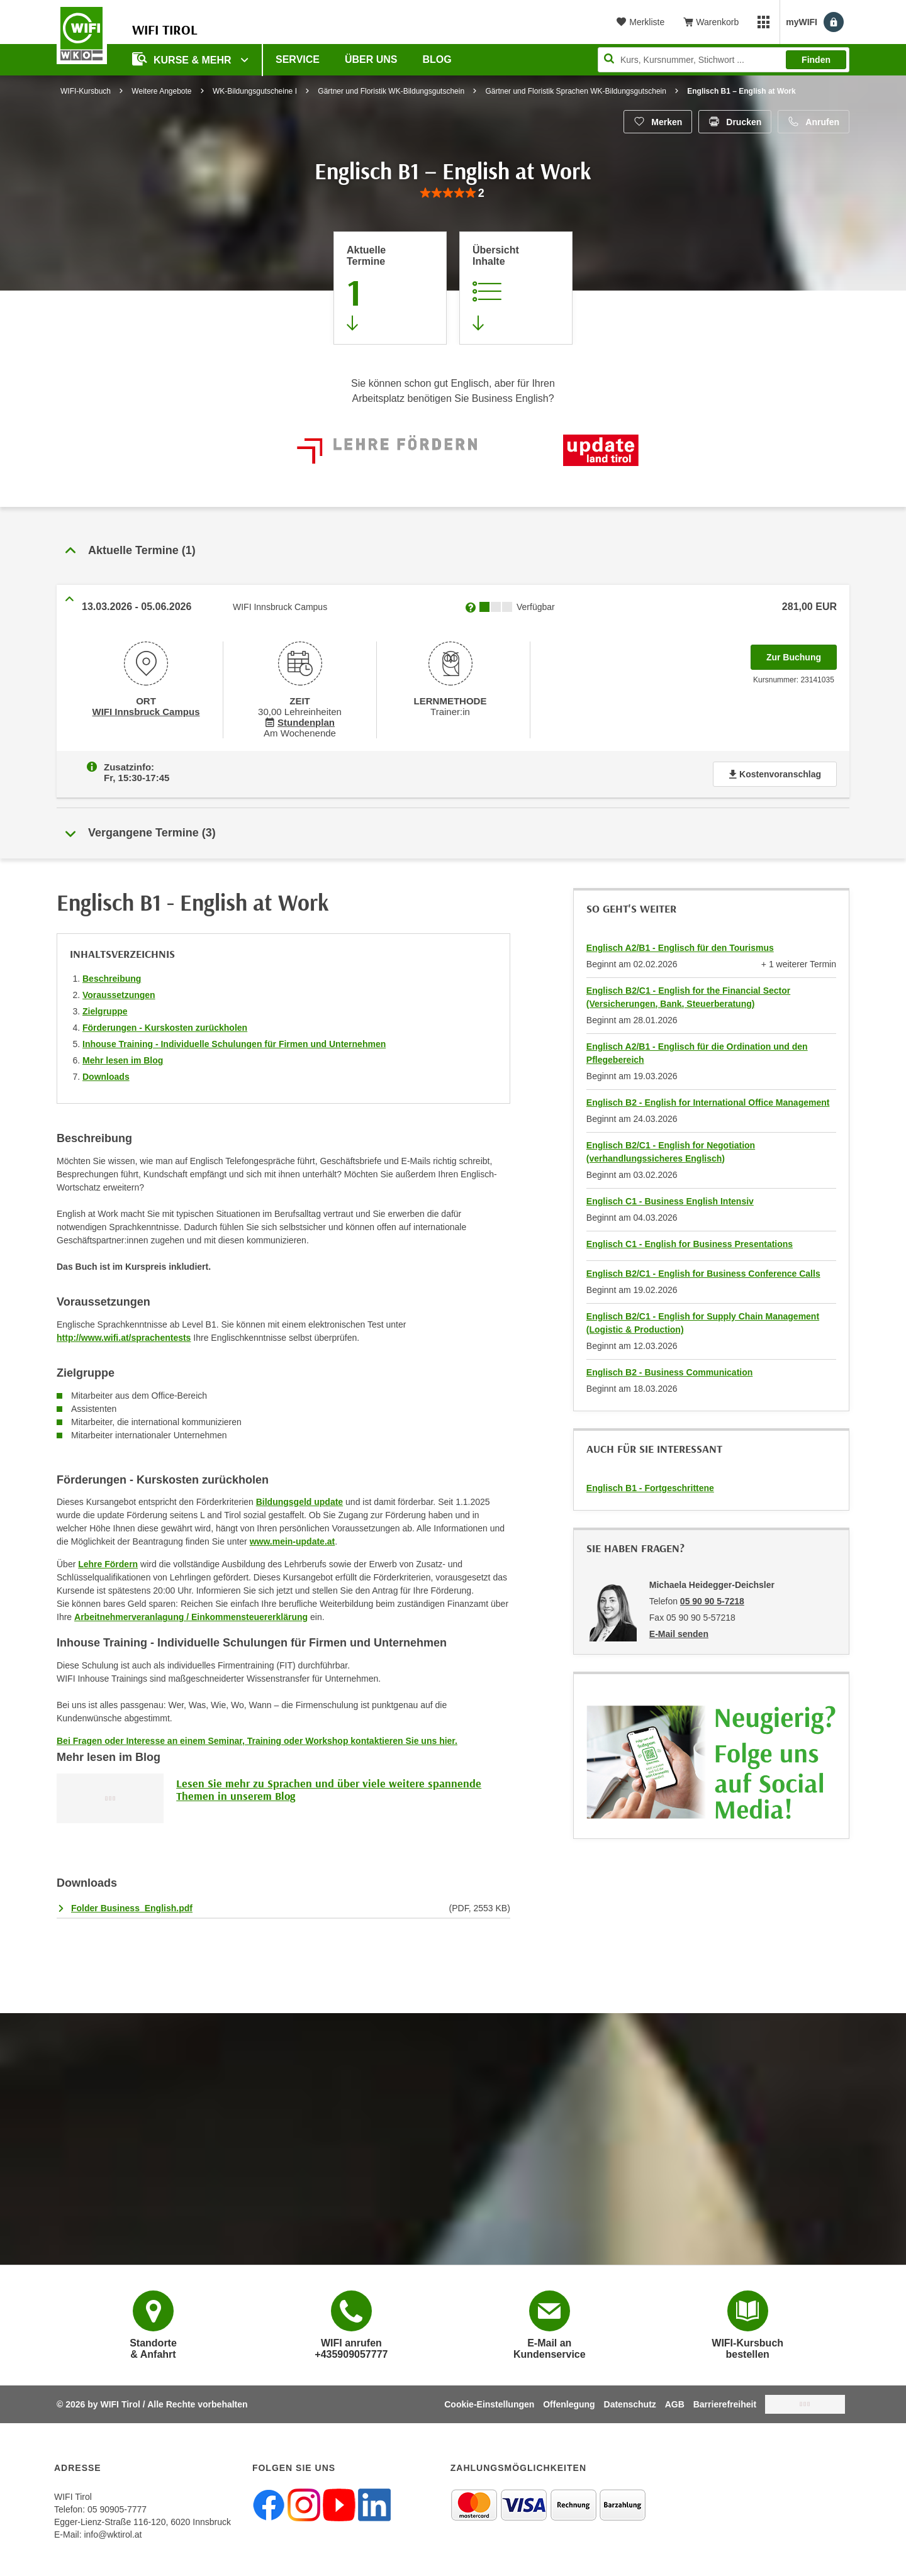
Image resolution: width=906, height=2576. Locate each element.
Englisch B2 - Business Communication (669, 1370)
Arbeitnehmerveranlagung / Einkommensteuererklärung (191, 1614)
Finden (816, 60)
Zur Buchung (801, 653)
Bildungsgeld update (299, 1499)
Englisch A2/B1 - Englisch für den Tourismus (680, 945)
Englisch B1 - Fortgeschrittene (650, 1485)
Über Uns (371, 59)
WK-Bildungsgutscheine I (255, 91)
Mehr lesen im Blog (122, 1058)
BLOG (437, 59)
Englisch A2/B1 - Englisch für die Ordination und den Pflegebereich (697, 1050)
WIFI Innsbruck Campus (146, 711)
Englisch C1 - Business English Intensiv (670, 1199)
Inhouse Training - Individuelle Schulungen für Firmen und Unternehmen (234, 1041)
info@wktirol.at (113, 2532)
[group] (453, 193)
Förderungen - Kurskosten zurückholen (164, 1025)
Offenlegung (569, 2402)
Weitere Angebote (161, 91)
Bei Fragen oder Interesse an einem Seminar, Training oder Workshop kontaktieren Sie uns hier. (257, 1738)
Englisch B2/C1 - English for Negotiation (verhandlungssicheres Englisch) (670, 1149)
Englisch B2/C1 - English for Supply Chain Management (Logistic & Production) (702, 1320)
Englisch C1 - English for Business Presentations (689, 1241)
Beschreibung (111, 976)
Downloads (106, 1074)
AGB (675, 2402)
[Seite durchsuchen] (723, 59)
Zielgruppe (105, 1009)
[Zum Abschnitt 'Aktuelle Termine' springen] (390, 288)
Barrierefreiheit (724, 2402)
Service (298, 59)
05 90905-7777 (117, 2507)
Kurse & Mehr (183, 59)
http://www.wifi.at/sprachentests (124, 1335)
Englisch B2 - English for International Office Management (708, 1100)
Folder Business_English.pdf (132, 1906)
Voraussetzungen (118, 992)
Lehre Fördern (108, 1562)
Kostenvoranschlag (775, 772)
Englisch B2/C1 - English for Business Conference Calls (703, 1271)
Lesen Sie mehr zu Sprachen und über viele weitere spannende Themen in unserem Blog (328, 1787)
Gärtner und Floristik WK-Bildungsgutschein (391, 91)
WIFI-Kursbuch (85, 91)
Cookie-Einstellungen (489, 2402)
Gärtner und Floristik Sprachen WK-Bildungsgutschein (575, 91)
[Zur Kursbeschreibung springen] (516, 288)
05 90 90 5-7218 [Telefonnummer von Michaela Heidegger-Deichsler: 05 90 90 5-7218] (712, 1599)
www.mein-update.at (292, 1539)
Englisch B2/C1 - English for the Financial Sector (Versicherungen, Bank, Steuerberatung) (688, 994)
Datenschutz (630, 2402)
